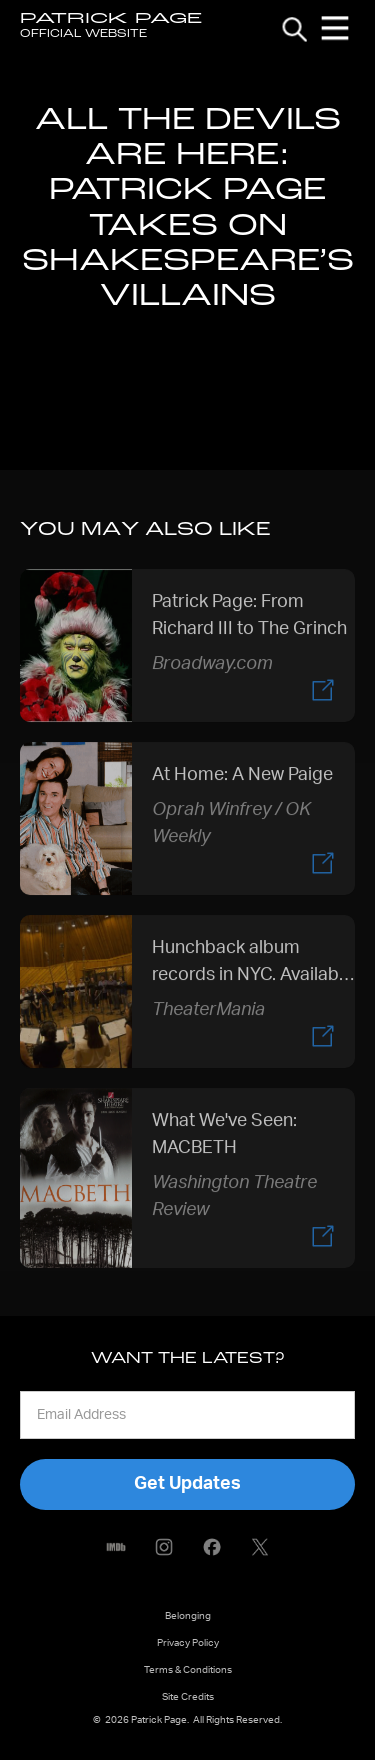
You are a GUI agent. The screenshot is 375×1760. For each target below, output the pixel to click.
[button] (335, 28)
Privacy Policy (188, 1643)
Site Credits (188, 1697)
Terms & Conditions (188, 1670)
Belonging (188, 1616)
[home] (111, 28)
